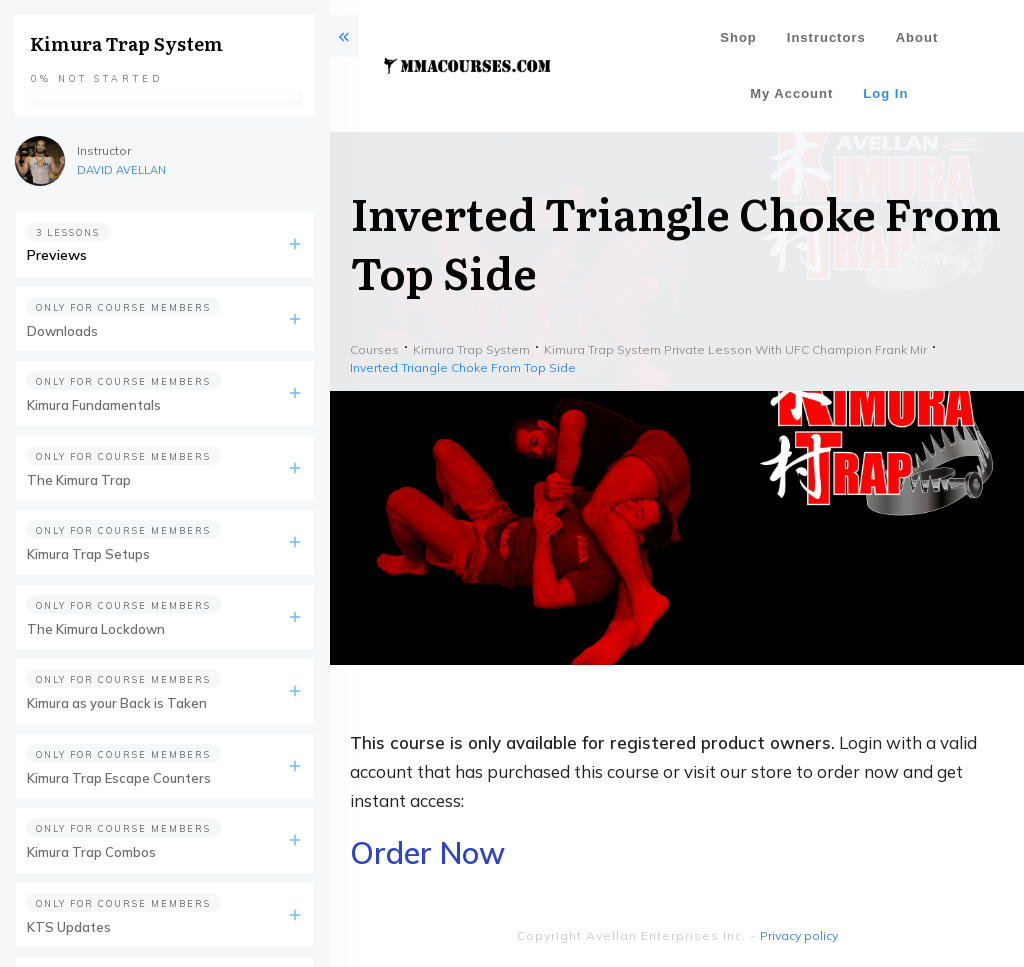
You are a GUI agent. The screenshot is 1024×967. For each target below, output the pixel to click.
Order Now (427, 853)
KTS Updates (69, 927)
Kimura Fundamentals (94, 405)
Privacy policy (799, 935)
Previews (57, 255)
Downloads (62, 331)
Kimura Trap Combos (91, 852)
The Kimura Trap (79, 480)
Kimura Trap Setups (88, 554)
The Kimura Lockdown (96, 629)
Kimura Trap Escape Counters (119, 778)
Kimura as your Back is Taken (117, 703)
